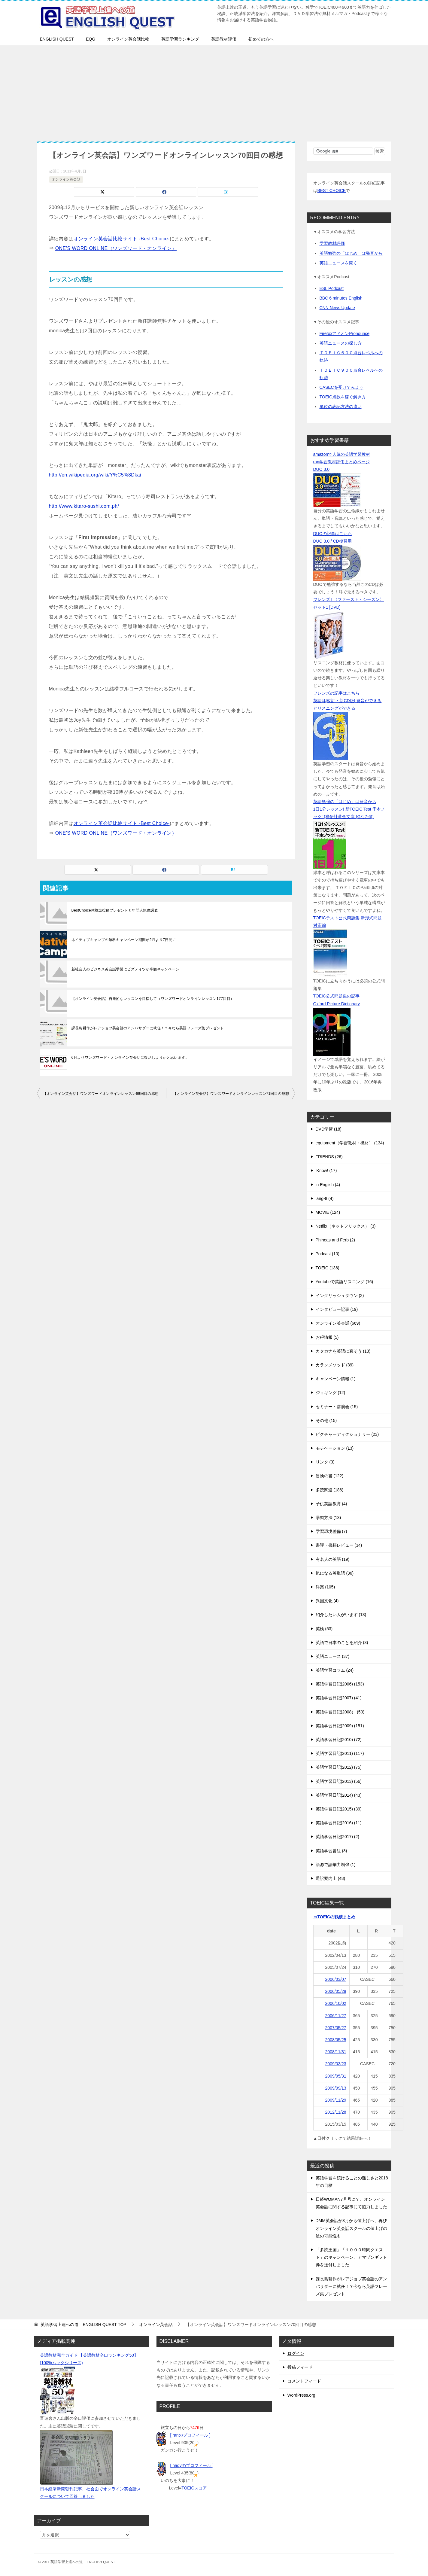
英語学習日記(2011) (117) (340, 1753)
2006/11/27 (335, 2015)
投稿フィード (300, 2367)
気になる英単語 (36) (335, 1573)
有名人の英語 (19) (333, 1559)
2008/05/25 (335, 2039)
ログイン (295, 2353)
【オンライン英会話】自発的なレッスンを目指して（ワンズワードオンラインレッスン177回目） (152, 999)
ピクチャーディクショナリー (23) (347, 1434)
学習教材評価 (332, 243)
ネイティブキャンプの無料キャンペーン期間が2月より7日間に (123, 940)
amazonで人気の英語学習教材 (341, 454)
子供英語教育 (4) (331, 1503)
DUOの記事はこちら (332, 533)
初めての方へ (261, 39)
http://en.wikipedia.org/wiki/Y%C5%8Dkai (95, 474)
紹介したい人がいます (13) (341, 1614)
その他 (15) (326, 1420)
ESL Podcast (332, 288)
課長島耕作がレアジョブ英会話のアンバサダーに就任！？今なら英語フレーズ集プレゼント (147, 1028)
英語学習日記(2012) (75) (339, 1767)
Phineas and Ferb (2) (335, 1240)
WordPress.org (301, 2395)
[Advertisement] (214, 90)
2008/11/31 (335, 2051)
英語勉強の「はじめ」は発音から (351, 253)
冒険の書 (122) (330, 1475)
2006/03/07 (335, 1979)
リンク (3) (325, 1462)
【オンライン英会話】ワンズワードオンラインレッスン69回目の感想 (101, 1094)
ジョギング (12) (330, 1392)
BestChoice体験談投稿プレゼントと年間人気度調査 (114, 910)
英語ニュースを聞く (338, 262)
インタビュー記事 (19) (337, 1309)
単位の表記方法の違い (341, 406)
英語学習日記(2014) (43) (339, 1795)
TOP (83, 2324)
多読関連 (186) (330, 1489)
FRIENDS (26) (329, 1156)
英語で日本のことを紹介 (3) (342, 1642)
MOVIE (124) (328, 1212)
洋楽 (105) (325, 1587)
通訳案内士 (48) (330, 1878)
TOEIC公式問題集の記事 (336, 996)
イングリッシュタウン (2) (340, 1295)
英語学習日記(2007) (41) (339, 1697)
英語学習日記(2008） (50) (340, 1712)
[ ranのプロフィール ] (190, 2435)
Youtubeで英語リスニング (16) (344, 1281)
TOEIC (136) (327, 1267)
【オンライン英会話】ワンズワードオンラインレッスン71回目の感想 (231, 1094)
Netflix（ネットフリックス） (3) (346, 1226)
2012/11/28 (335, 2112)
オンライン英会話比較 (128, 39)
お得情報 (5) (327, 1337)
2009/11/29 (335, 2100)
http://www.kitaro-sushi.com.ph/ (84, 506)
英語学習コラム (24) (335, 1670)
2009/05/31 (335, 2076)
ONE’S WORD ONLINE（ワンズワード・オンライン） (116, 248)
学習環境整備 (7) (331, 1531)
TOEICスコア (194, 2488)
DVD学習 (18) (328, 1129)
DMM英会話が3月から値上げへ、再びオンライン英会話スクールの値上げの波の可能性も (351, 2228)
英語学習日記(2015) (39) (339, 1809)
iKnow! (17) (326, 1170)
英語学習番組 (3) (331, 1850)
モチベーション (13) (335, 1448)
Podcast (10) (327, 1253)
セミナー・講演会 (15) (337, 1406)
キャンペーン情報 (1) (336, 1378)
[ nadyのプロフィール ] (192, 2465)
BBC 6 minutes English (341, 298)
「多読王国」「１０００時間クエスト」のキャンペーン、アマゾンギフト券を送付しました (351, 2257)
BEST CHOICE (331, 190)
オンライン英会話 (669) (338, 1323)
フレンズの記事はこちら (336, 693)
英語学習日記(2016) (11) (339, 1822)
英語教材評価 (223, 39)
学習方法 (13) (328, 1517)
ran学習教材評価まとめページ (341, 461)
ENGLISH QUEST (57, 39)
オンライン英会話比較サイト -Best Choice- (122, 238)
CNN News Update (337, 307)
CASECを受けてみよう (341, 387)
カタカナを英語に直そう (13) (343, 1351)
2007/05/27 (335, 2027)
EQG (90, 39)
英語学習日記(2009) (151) (340, 1725)
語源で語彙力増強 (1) (336, 1864)
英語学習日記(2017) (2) (337, 1836)
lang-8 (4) (325, 1198)
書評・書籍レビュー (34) (339, 1545)
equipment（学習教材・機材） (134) (350, 1142)
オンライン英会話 (66, 179)
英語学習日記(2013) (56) (339, 1781)
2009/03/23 (335, 2063)
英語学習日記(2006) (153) (340, 1684)
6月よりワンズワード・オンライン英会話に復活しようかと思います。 (130, 1057)
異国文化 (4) (327, 1600)
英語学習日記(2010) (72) (339, 1739)
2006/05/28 (335, 1991)
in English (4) (328, 1184)
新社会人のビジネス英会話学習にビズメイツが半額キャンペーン (125, 969)
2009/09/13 (335, 2088)
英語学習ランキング (180, 39)
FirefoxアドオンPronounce (345, 333)
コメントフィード (304, 2381)
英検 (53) (324, 1628)
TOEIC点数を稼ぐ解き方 (343, 396)
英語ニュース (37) (333, 1656)
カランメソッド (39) (335, 1365)
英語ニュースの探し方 (341, 343)
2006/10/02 (335, 2003)
